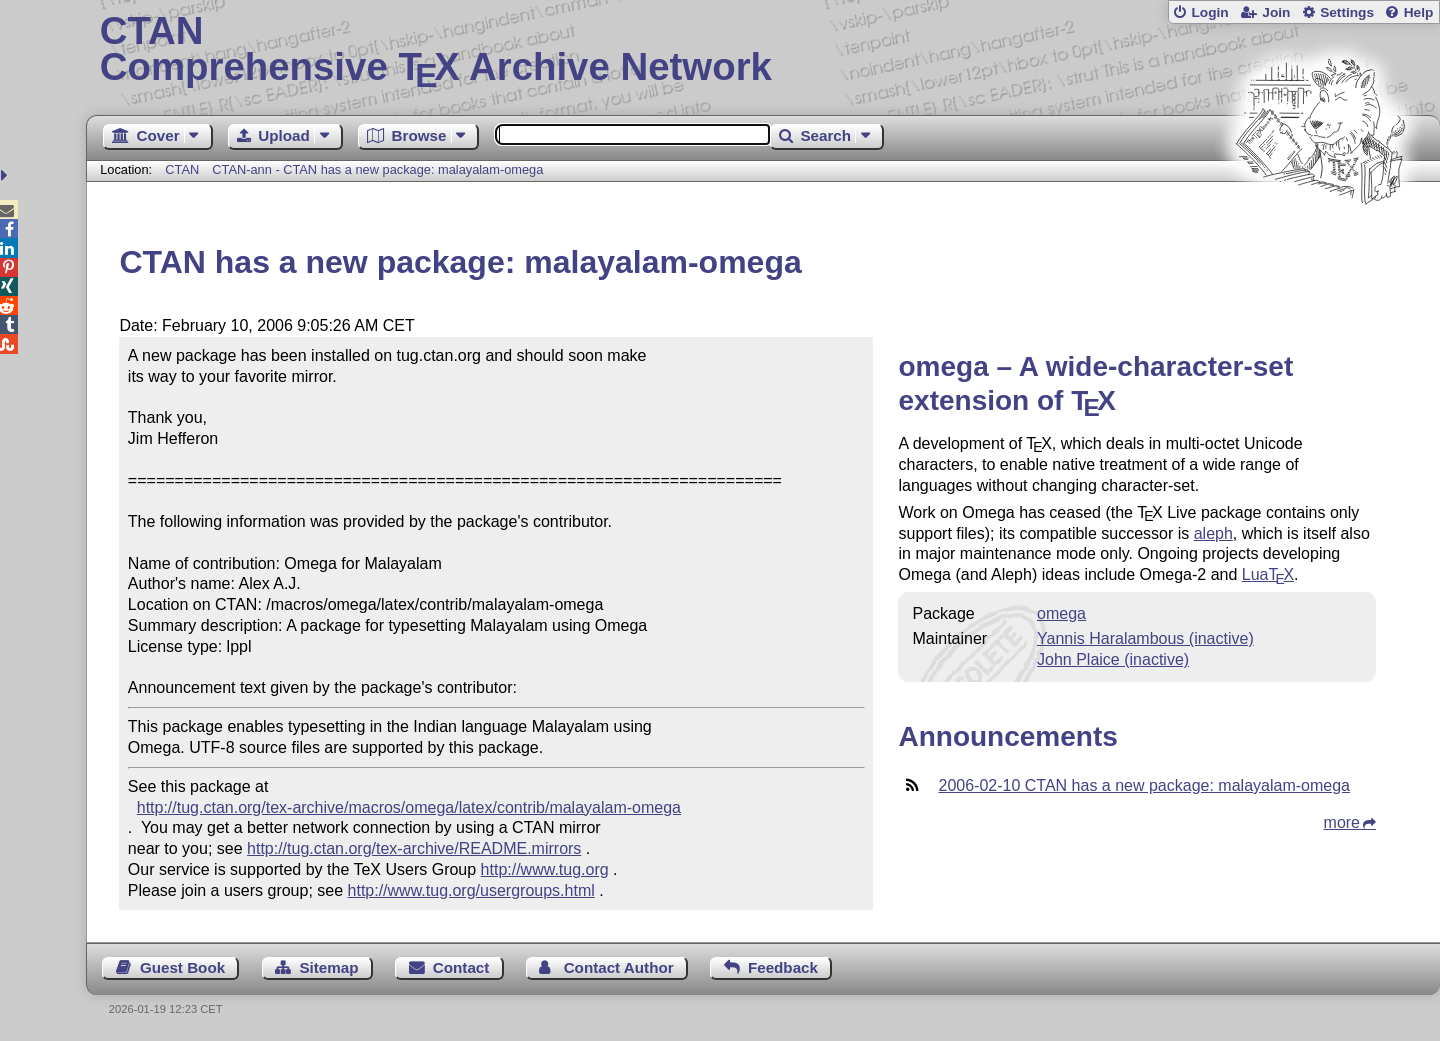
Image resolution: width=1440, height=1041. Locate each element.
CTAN (182, 169)
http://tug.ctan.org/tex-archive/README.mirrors (414, 848)
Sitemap (328, 967)
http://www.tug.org (545, 869)
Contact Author (619, 967)
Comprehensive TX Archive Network (763, 50)
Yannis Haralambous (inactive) (1145, 638)
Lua (1268, 574)
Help (1419, 12)
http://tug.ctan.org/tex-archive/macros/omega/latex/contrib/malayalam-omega (409, 807)
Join (1276, 12)
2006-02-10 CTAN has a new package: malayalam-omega (1143, 785)
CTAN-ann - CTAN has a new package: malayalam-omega (377, 169)
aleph (1213, 533)
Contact (461, 967)
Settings (1347, 12)
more (1342, 822)
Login (1209, 12)
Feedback (783, 967)
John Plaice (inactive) (1113, 659)
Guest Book (182, 967)
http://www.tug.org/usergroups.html (471, 890)
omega (1061, 613)
